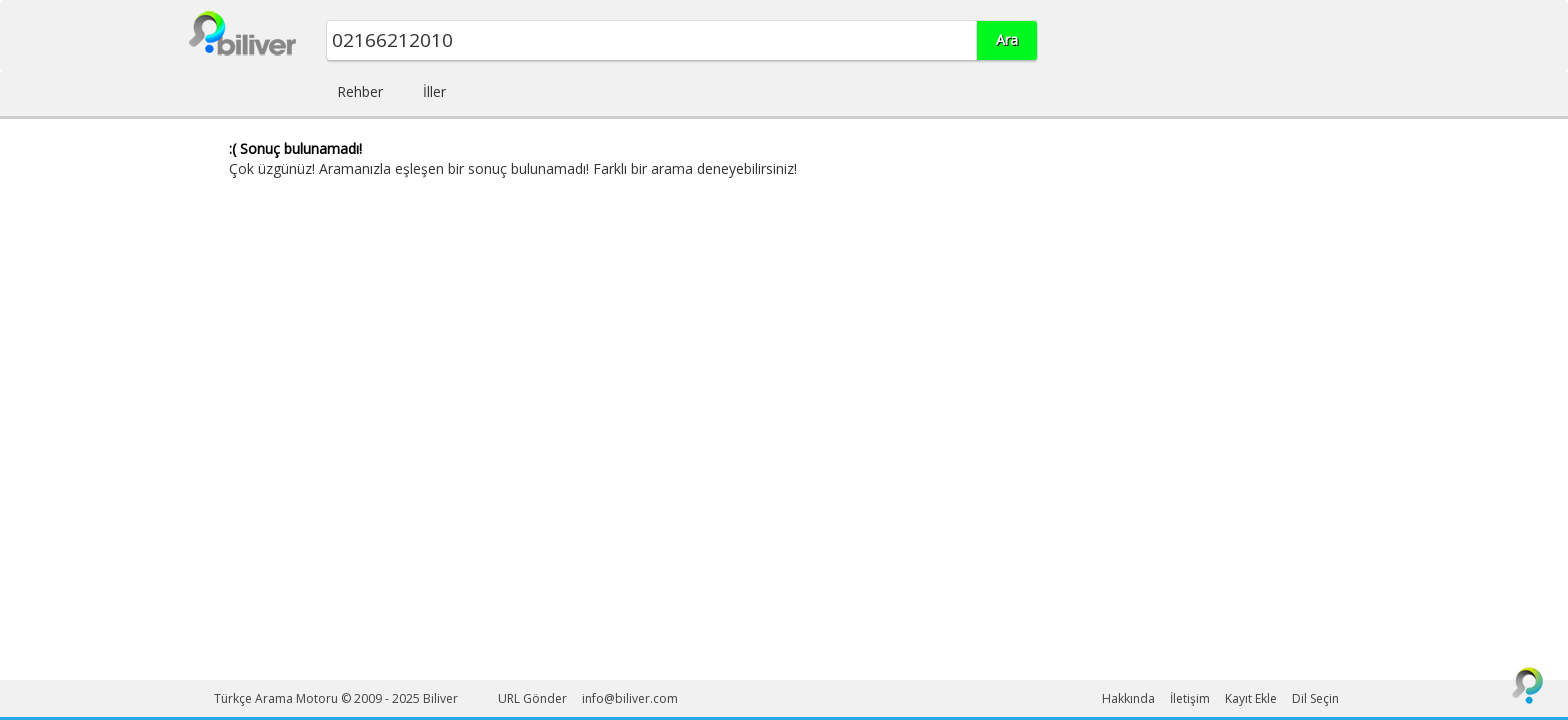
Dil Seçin (1315, 698)
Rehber (360, 91)
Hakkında (1128, 698)
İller (434, 91)
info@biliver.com (630, 698)
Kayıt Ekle (1251, 698)
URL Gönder (532, 698)
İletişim (1190, 698)
